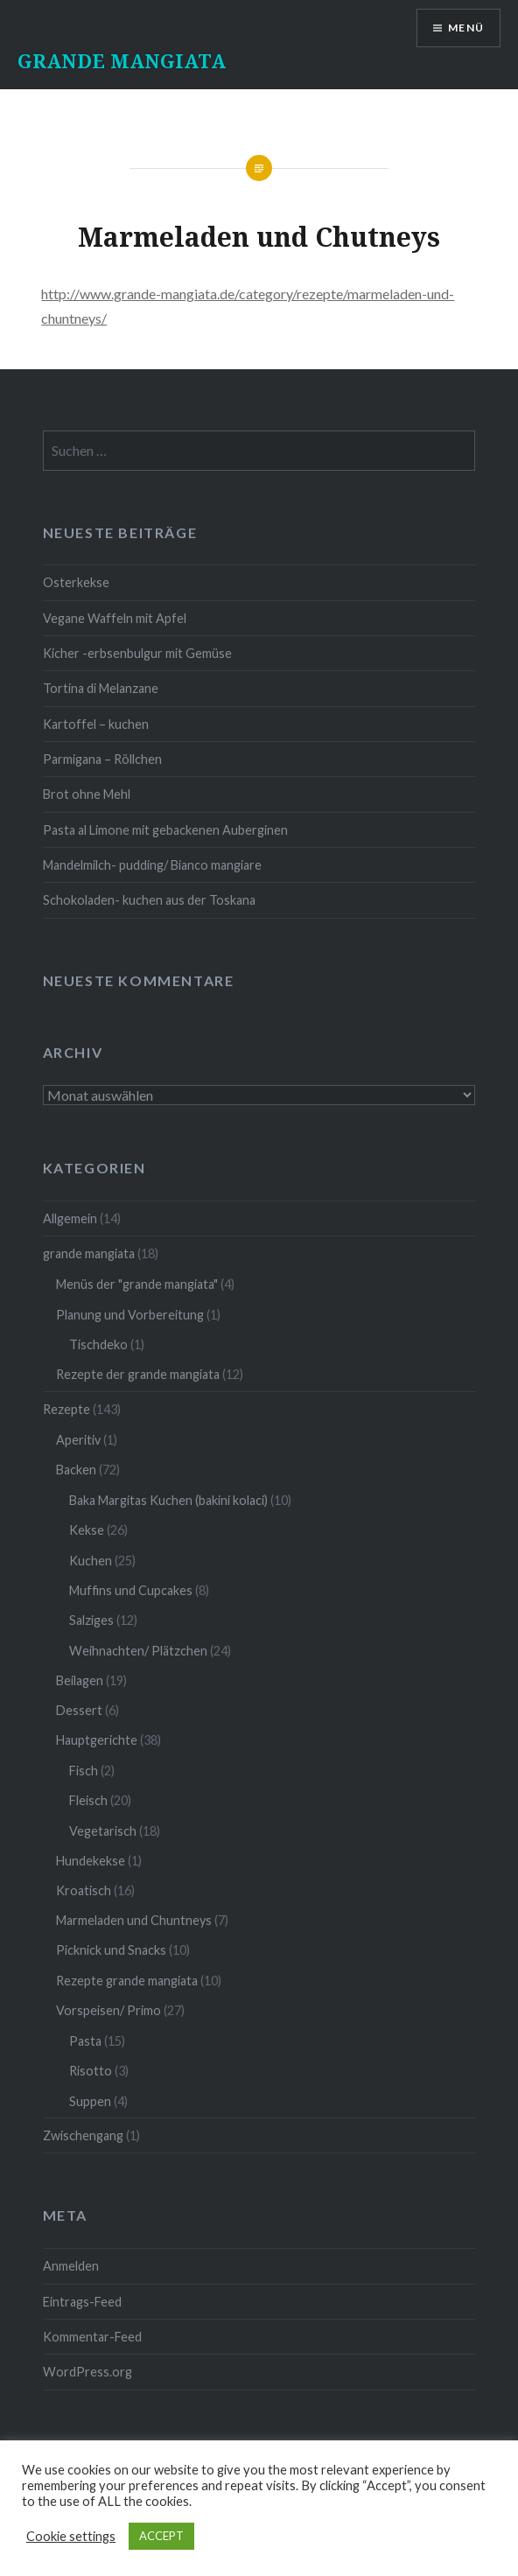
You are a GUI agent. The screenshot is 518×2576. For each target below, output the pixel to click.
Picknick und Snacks (111, 1949)
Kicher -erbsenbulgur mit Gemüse (137, 653)
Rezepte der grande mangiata (138, 1374)
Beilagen (79, 1680)
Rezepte (66, 1409)
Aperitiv (78, 1439)
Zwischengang (83, 2135)
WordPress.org (87, 2371)
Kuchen (90, 1560)
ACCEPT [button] (161, 2536)
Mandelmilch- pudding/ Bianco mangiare (152, 865)
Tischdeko (98, 1344)
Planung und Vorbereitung (130, 1314)
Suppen (90, 2101)
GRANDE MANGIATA (122, 60)
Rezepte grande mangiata (127, 1980)
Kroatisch (83, 1890)
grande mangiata (89, 1253)
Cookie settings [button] (71, 2536)
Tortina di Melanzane (100, 688)
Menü (466, 27)
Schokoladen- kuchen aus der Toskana (149, 899)
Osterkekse (76, 582)
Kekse (86, 1529)
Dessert (79, 1710)
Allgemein (70, 1218)
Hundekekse (90, 1860)
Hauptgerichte (96, 1739)
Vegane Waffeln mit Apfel (114, 618)
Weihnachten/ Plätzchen (138, 1650)
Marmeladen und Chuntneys (134, 1920)
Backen (76, 1469)
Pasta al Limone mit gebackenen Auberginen (165, 829)
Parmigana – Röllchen (102, 759)
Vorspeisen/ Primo (108, 2010)
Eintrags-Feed (82, 2301)
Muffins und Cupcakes (130, 1590)
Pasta (85, 2041)
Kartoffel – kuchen (96, 724)
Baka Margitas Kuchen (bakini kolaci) (168, 1500)
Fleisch (88, 1800)
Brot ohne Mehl (86, 794)
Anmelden (71, 2265)
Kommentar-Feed (92, 2336)
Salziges (91, 1620)
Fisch (83, 1770)
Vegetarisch (102, 1831)
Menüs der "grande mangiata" (137, 1284)
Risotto (90, 2070)
